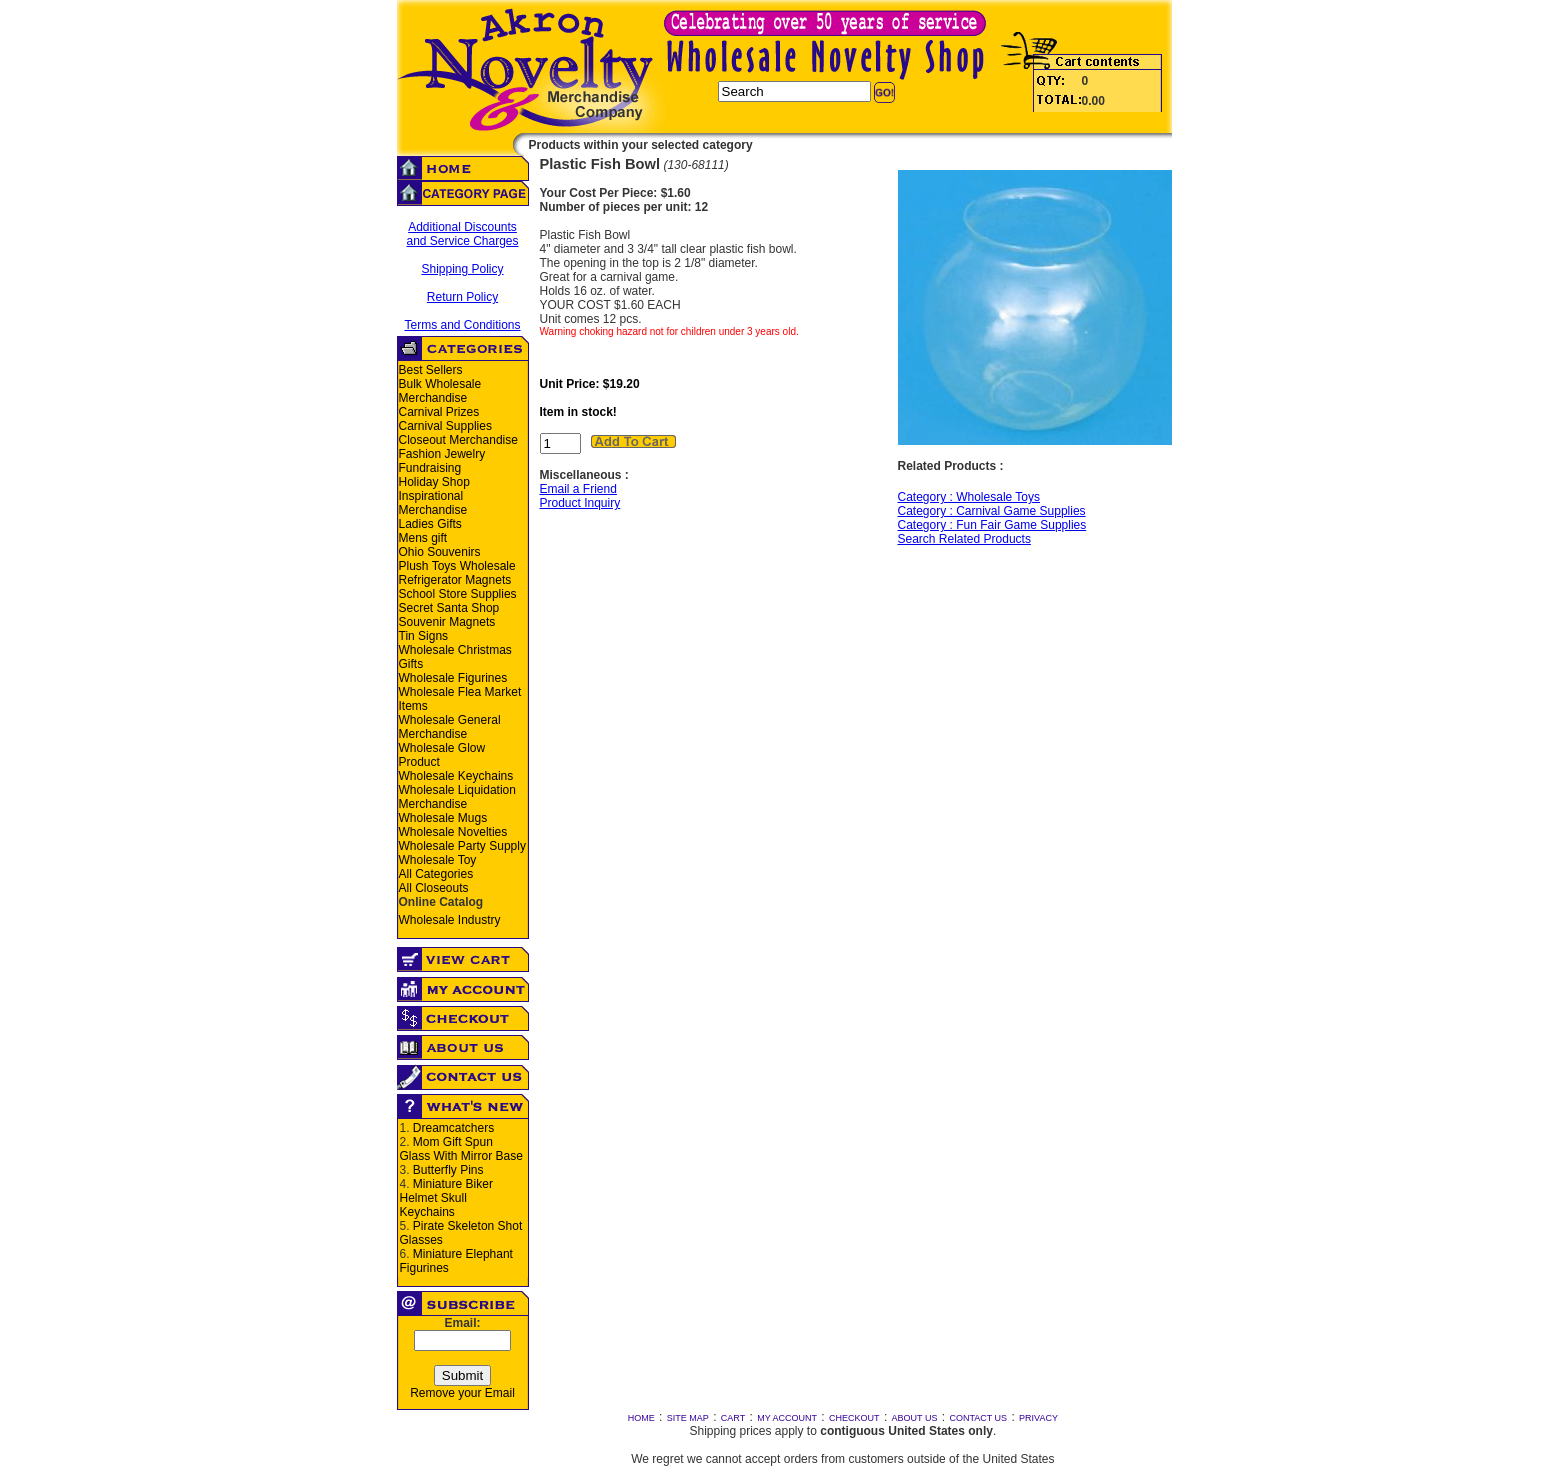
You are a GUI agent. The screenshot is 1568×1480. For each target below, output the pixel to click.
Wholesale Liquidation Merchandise (457, 797)
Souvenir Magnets (447, 622)
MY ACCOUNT (787, 1418)
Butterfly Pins (448, 1170)
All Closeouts (434, 888)
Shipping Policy (462, 269)
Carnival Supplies (445, 426)
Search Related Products (964, 539)
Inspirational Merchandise (433, 503)
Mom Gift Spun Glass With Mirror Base (461, 1149)
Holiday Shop (434, 482)
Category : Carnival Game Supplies (992, 511)
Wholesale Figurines (453, 678)
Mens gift (423, 538)
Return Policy (462, 297)
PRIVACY (1038, 1418)
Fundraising (430, 468)
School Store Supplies (458, 594)
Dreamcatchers (453, 1128)
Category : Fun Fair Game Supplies (992, 525)
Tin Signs (424, 636)
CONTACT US (978, 1418)
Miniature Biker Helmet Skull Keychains (446, 1198)
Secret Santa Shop (449, 608)
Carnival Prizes (439, 412)
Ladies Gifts (430, 524)
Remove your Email (462, 1393)
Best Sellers (431, 370)
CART (733, 1418)
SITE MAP (688, 1418)
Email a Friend (578, 489)
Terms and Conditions (462, 325)
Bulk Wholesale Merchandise (440, 391)
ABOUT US (915, 1418)
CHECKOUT (854, 1418)
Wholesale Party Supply (462, 846)
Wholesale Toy (438, 860)
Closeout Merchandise (458, 440)
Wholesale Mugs (443, 818)
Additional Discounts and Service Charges (462, 234)
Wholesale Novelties (453, 832)
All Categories (436, 874)
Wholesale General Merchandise (450, 727)
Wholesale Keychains (456, 776)
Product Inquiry (580, 503)
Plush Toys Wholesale (457, 566)
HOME (641, 1418)
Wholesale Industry (450, 920)
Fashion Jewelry (442, 454)
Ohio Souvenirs (440, 552)
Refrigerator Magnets (455, 580)
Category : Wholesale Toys (969, 497)
